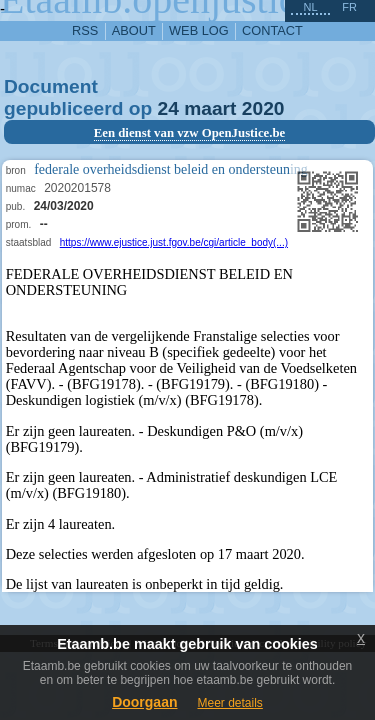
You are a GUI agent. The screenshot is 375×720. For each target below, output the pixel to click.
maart (210, 108)
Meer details (229, 703)
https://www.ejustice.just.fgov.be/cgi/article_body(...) (174, 242)
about (134, 30)
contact (272, 30)
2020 (263, 108)
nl (310, 7)
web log (199, 30)
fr (349, 7)
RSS (85, 30)
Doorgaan (144, 702)
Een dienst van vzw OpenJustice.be (190, 133)
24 (168, 108)
